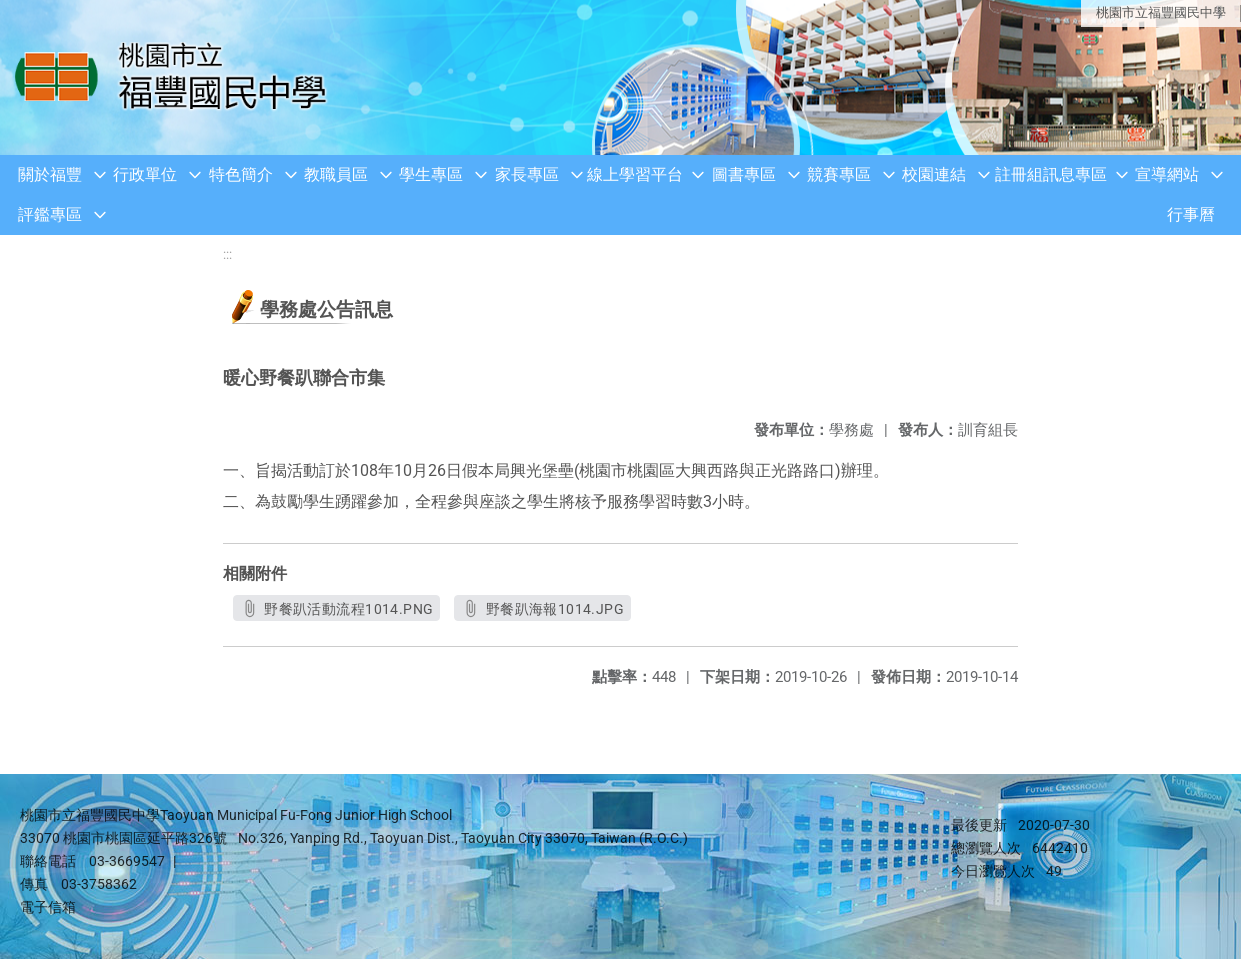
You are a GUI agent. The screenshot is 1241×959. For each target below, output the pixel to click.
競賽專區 (839, 174)
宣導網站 (1167, 174)
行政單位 (145, 174)
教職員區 (336, 174)
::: (227, 254)
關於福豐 (50, 174)
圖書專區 (744, 174)
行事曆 (1191, 214)
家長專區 (527, 174)
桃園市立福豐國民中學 (1161, 12)
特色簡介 (241, 174)
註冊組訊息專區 (1051, 174)
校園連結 (934, 174)
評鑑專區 (50, 214)
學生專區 (431, 174)
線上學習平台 (635, 174)
